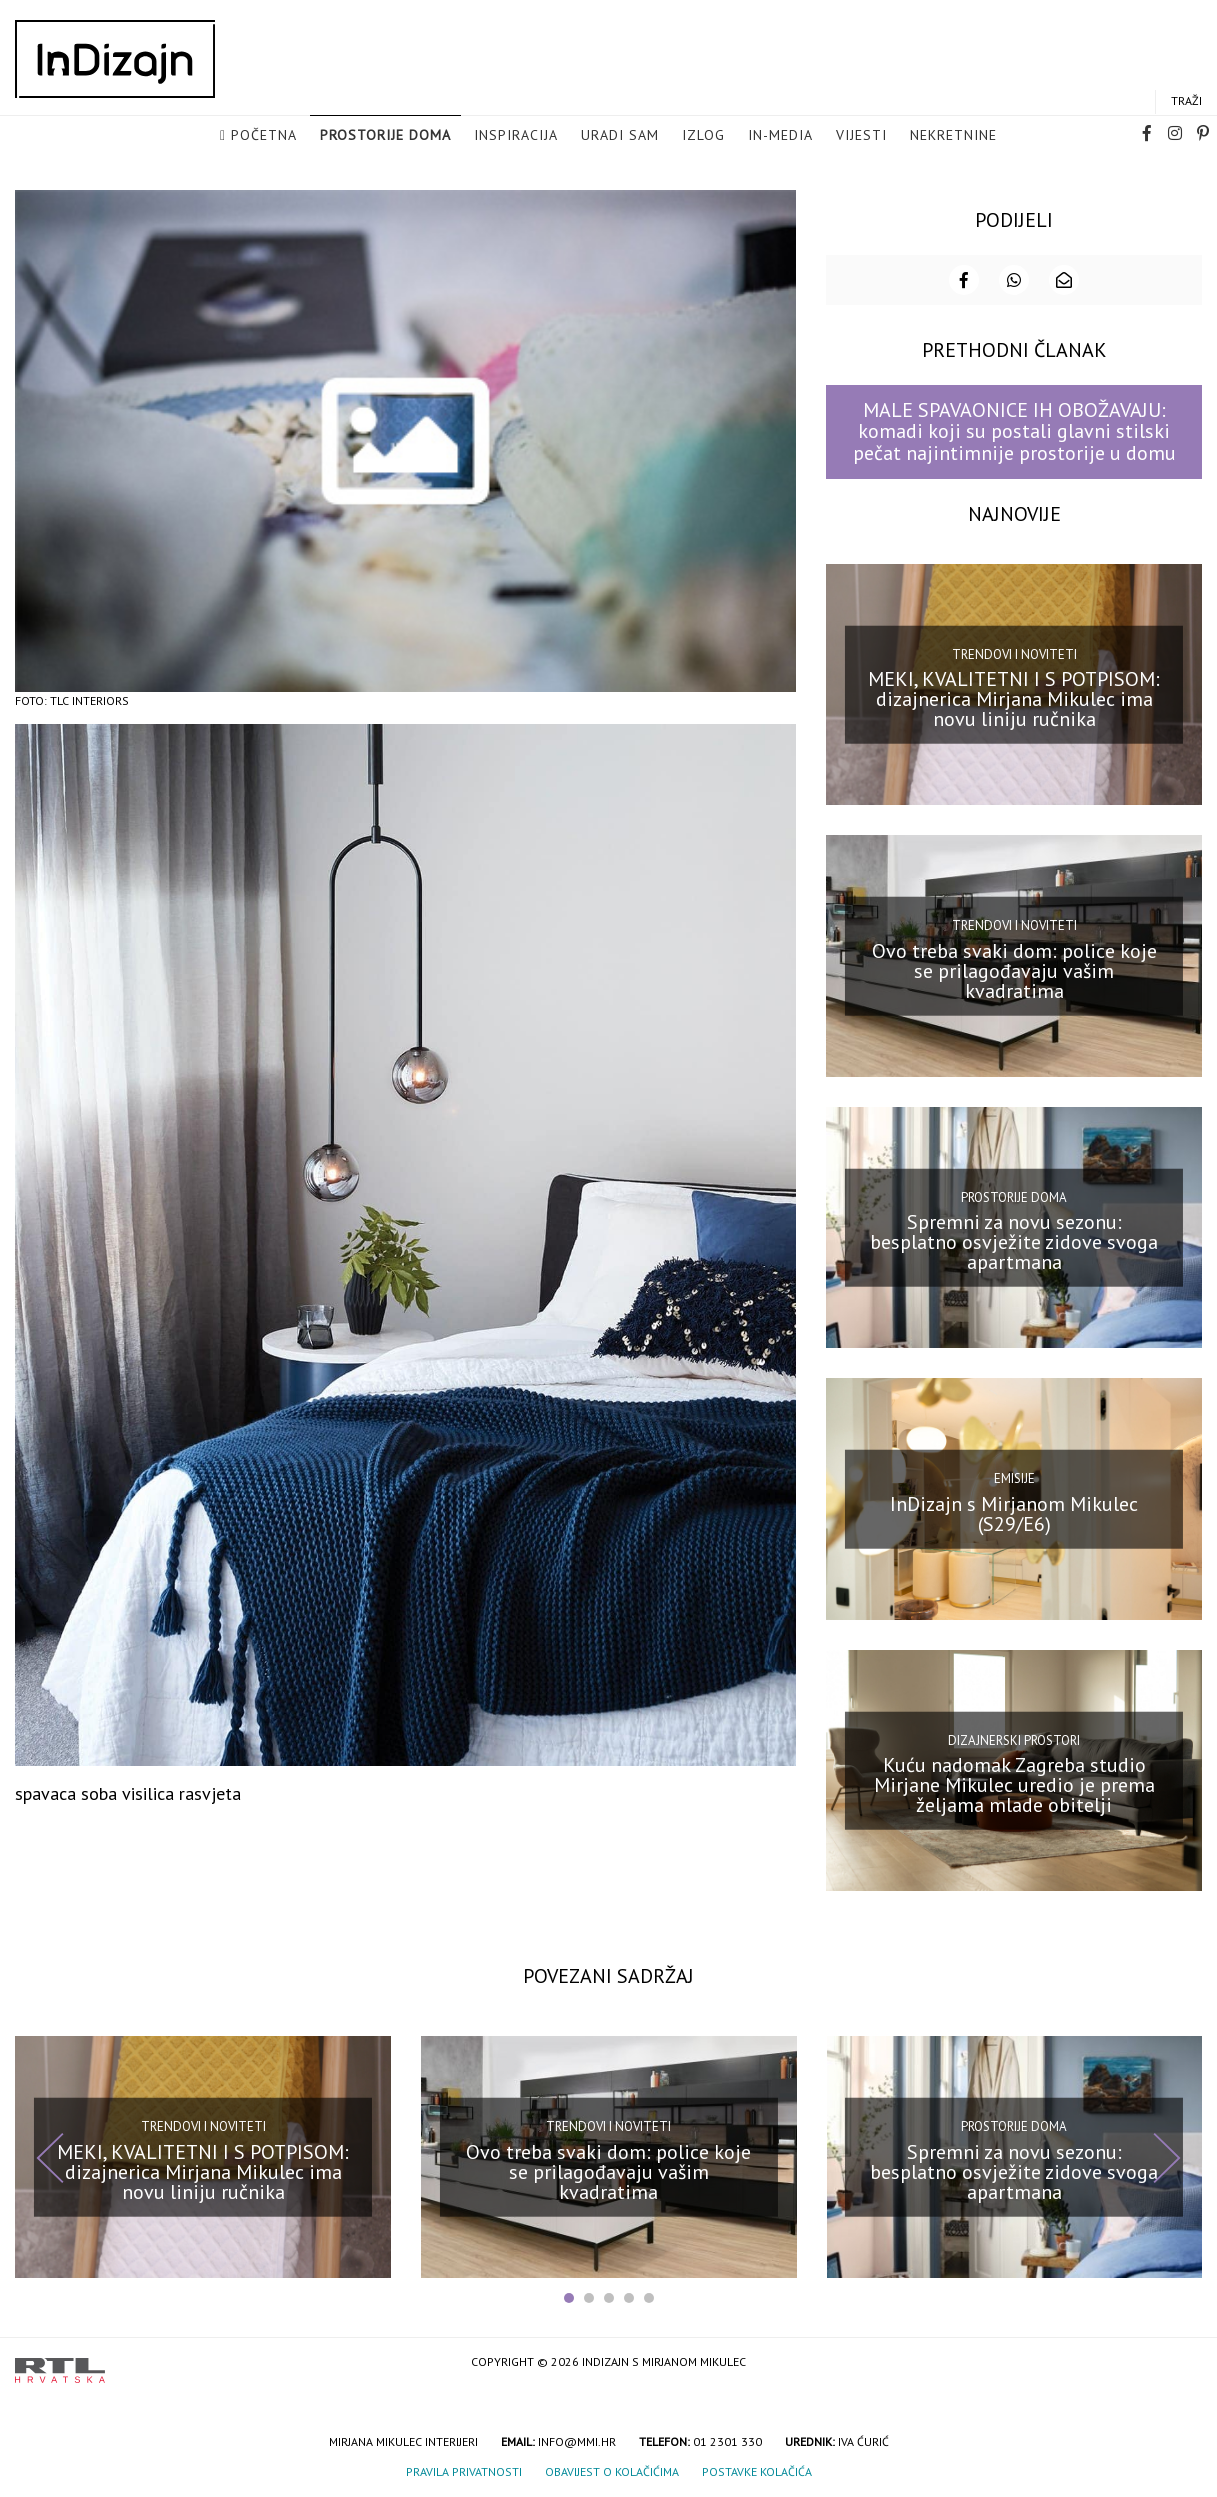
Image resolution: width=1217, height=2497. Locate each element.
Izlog (703, 136)
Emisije (1014, 1476)
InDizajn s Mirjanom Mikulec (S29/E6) (1014, 1511)
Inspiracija (516, 136)
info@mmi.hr (577, 2439)
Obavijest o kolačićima (612, 2469)
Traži (1186, 101)
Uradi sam (620, 136)
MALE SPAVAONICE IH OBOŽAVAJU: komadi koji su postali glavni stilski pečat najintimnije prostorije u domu (1014, 429)
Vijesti (861, 136)
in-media (780, 136)
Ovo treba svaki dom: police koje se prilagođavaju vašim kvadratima (1014, 968)
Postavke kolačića (757, 2469)
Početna (264, 136)
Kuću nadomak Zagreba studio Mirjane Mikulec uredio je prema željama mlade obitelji (1014, 1783)
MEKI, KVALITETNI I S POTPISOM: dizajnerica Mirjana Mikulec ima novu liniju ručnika (1014, 697)
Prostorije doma (385, 136)
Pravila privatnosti (464, 2469)
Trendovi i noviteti (1014, 651)
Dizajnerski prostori (1014, 1737)
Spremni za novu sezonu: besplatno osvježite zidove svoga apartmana (1014, 1240)
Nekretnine (953, 136)
